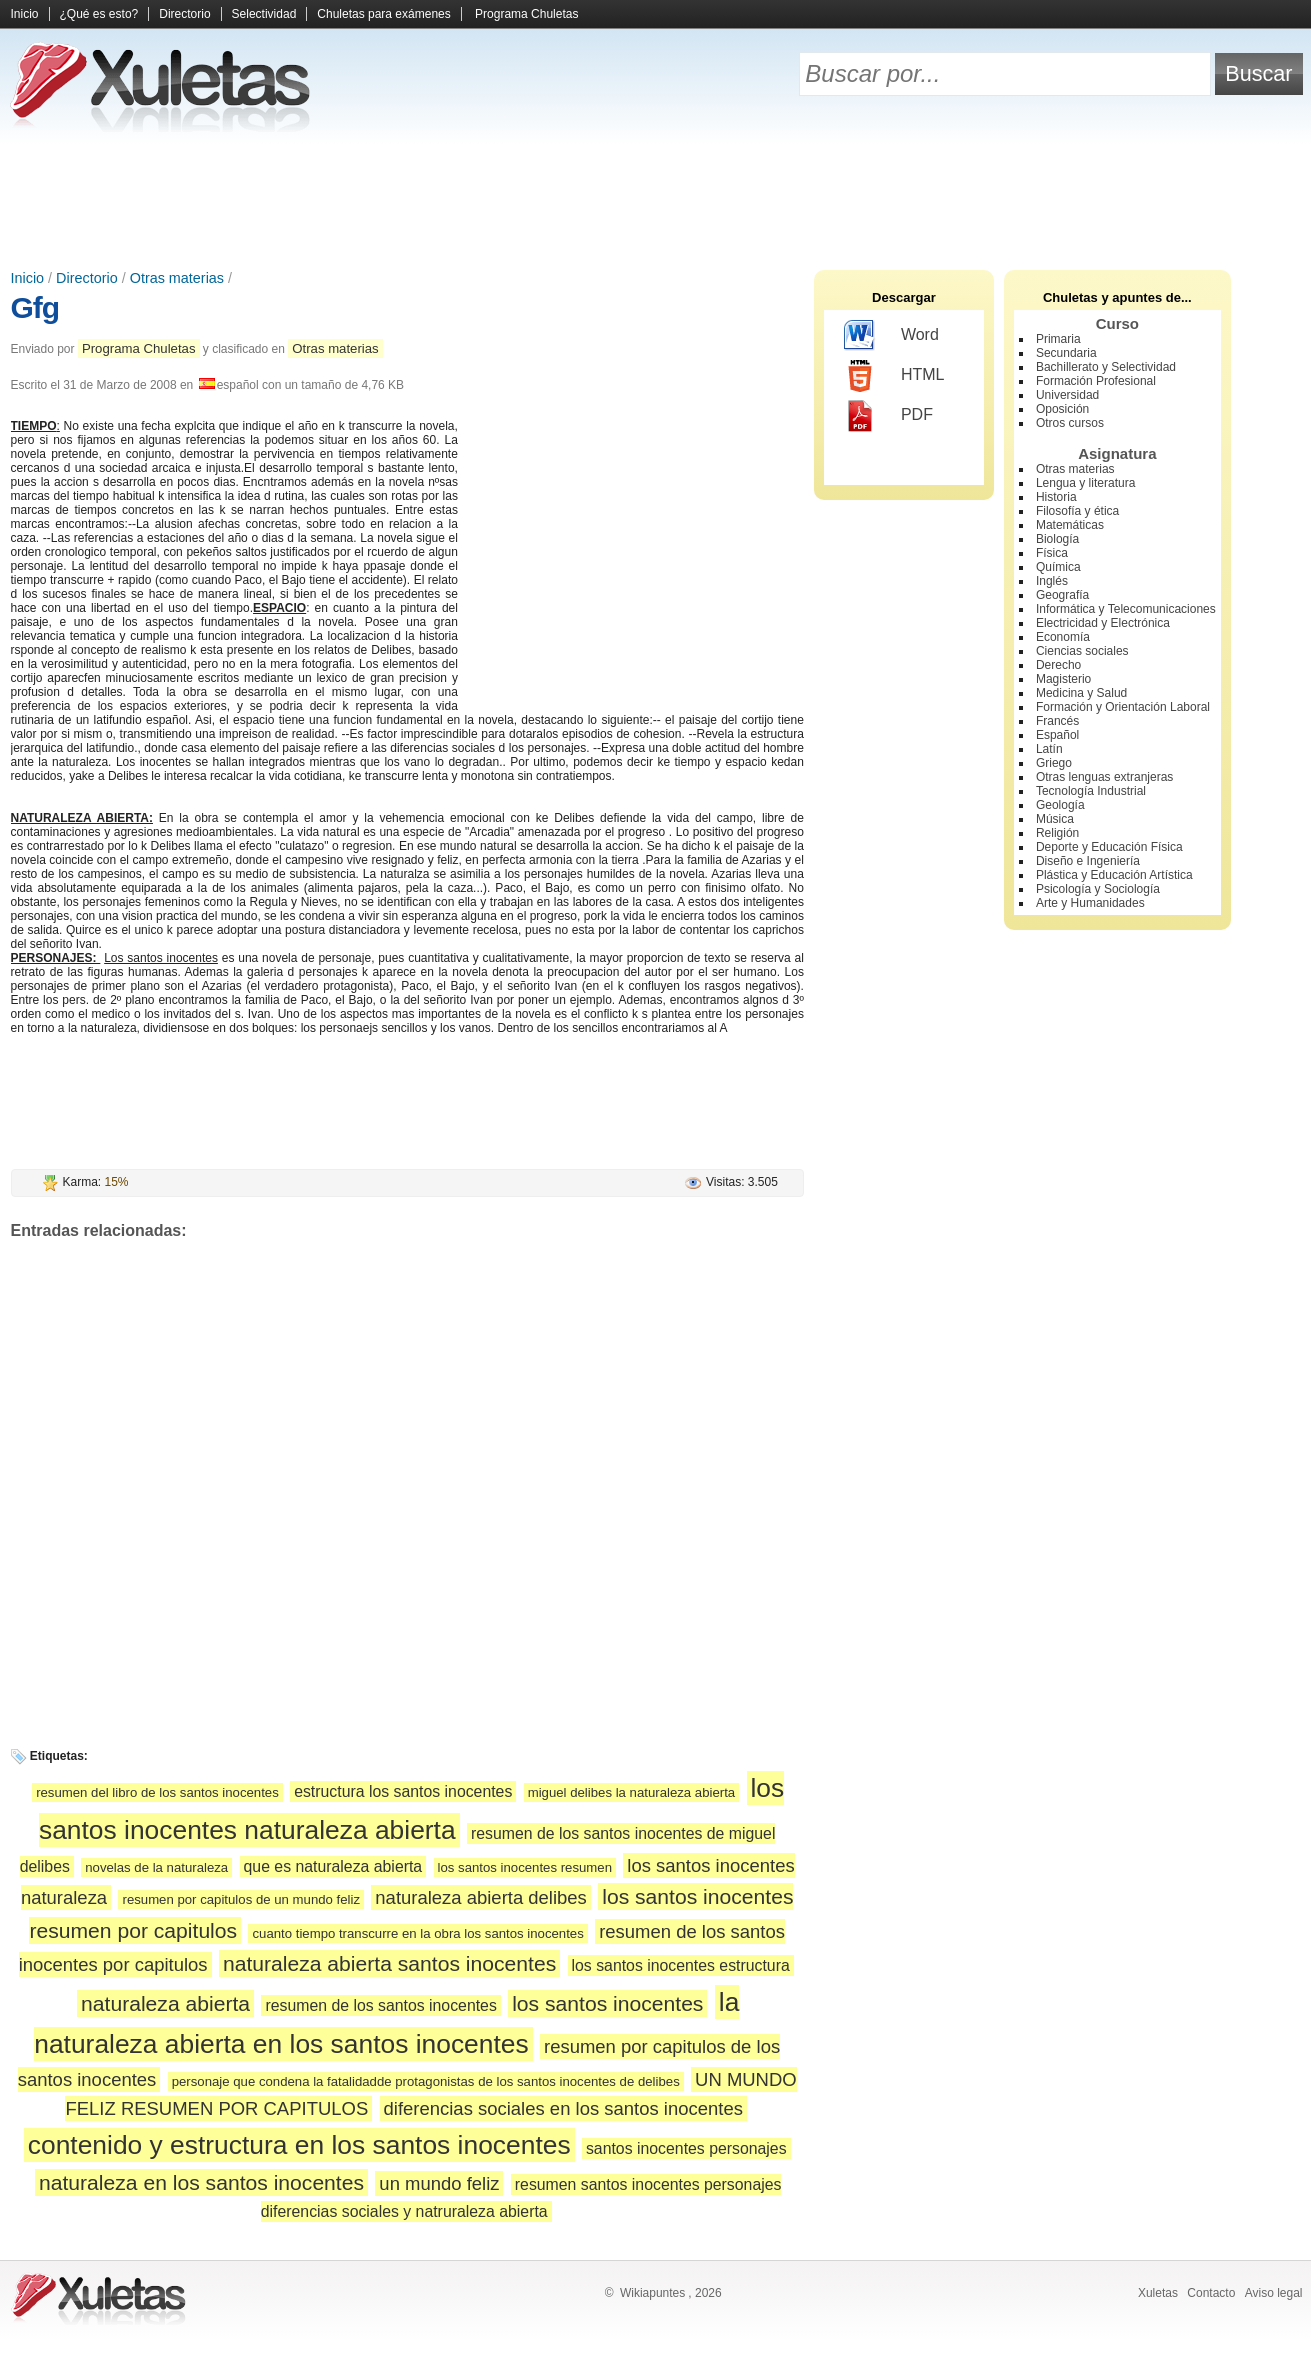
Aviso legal (1274, 2293)
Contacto (1211, 2293)
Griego (1054, 763)
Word (891, 336)
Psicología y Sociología (1098, 889)
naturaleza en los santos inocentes (201, 2182)
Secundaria (1066, 353)
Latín (1049, 749)
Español (1057, 735)
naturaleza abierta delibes (481, 1897)
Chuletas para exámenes (383, 14)
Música (1055, 819)
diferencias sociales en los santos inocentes (563, 2108)
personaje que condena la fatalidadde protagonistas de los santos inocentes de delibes (426, 2081)
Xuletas (1158, 2293)
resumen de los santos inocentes (380, 2005)
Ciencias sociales (1082, 651)
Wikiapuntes (652, 2293)
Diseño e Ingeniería (1088, 861)
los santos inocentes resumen (525, 1867)
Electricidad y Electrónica (1103, 623)
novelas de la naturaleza (156, 1867)
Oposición (1062, 409)
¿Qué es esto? (99, 14)
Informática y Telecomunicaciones (1126, 609)
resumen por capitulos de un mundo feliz (241, 1899)
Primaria (1058, 339)
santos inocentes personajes (686, 2148)
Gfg (35, 307)
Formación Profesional (1096, 381)
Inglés (1052, 581)
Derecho (1058, 665)
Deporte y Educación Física (1109, 847)
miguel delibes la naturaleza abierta (631, 1792)
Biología (1057, 539)
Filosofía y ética (1077, 511)
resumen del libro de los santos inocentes (157, 1792)
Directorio (184, 14)
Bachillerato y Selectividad (1106, 367)
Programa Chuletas (526, 14)
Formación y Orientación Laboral (1123, 707)
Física (1052, 553)
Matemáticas (1070, 525)
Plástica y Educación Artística (1114, 875)
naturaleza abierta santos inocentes (389, 1963)
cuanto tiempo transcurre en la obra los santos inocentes (417, 1933)
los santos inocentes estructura (681, 1965)
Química (1058, 567)
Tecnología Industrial (1091, 791)
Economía (1063, 637)
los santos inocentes (607, 2003)
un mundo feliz (439, 2183)
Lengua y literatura (1085, 483)
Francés (1057, 721)
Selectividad (264, 14)
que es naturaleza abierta (333, 1866)
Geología (1060, 805)
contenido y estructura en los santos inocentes (299, 2145)
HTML (894, 376)
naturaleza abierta (165, 2003)
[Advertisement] (656, 200)
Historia (1056, 497)
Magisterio (1063, 679)
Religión (1057, 833)
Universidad (1067, 395)
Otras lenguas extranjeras (1104, 777)
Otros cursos (1070, 423)
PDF (888, 416)
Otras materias (177, 278)
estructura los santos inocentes (403, 1791)
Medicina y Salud (1081, 693)
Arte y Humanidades (1090, 903)
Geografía (1062, 595)
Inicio (25, 14)
